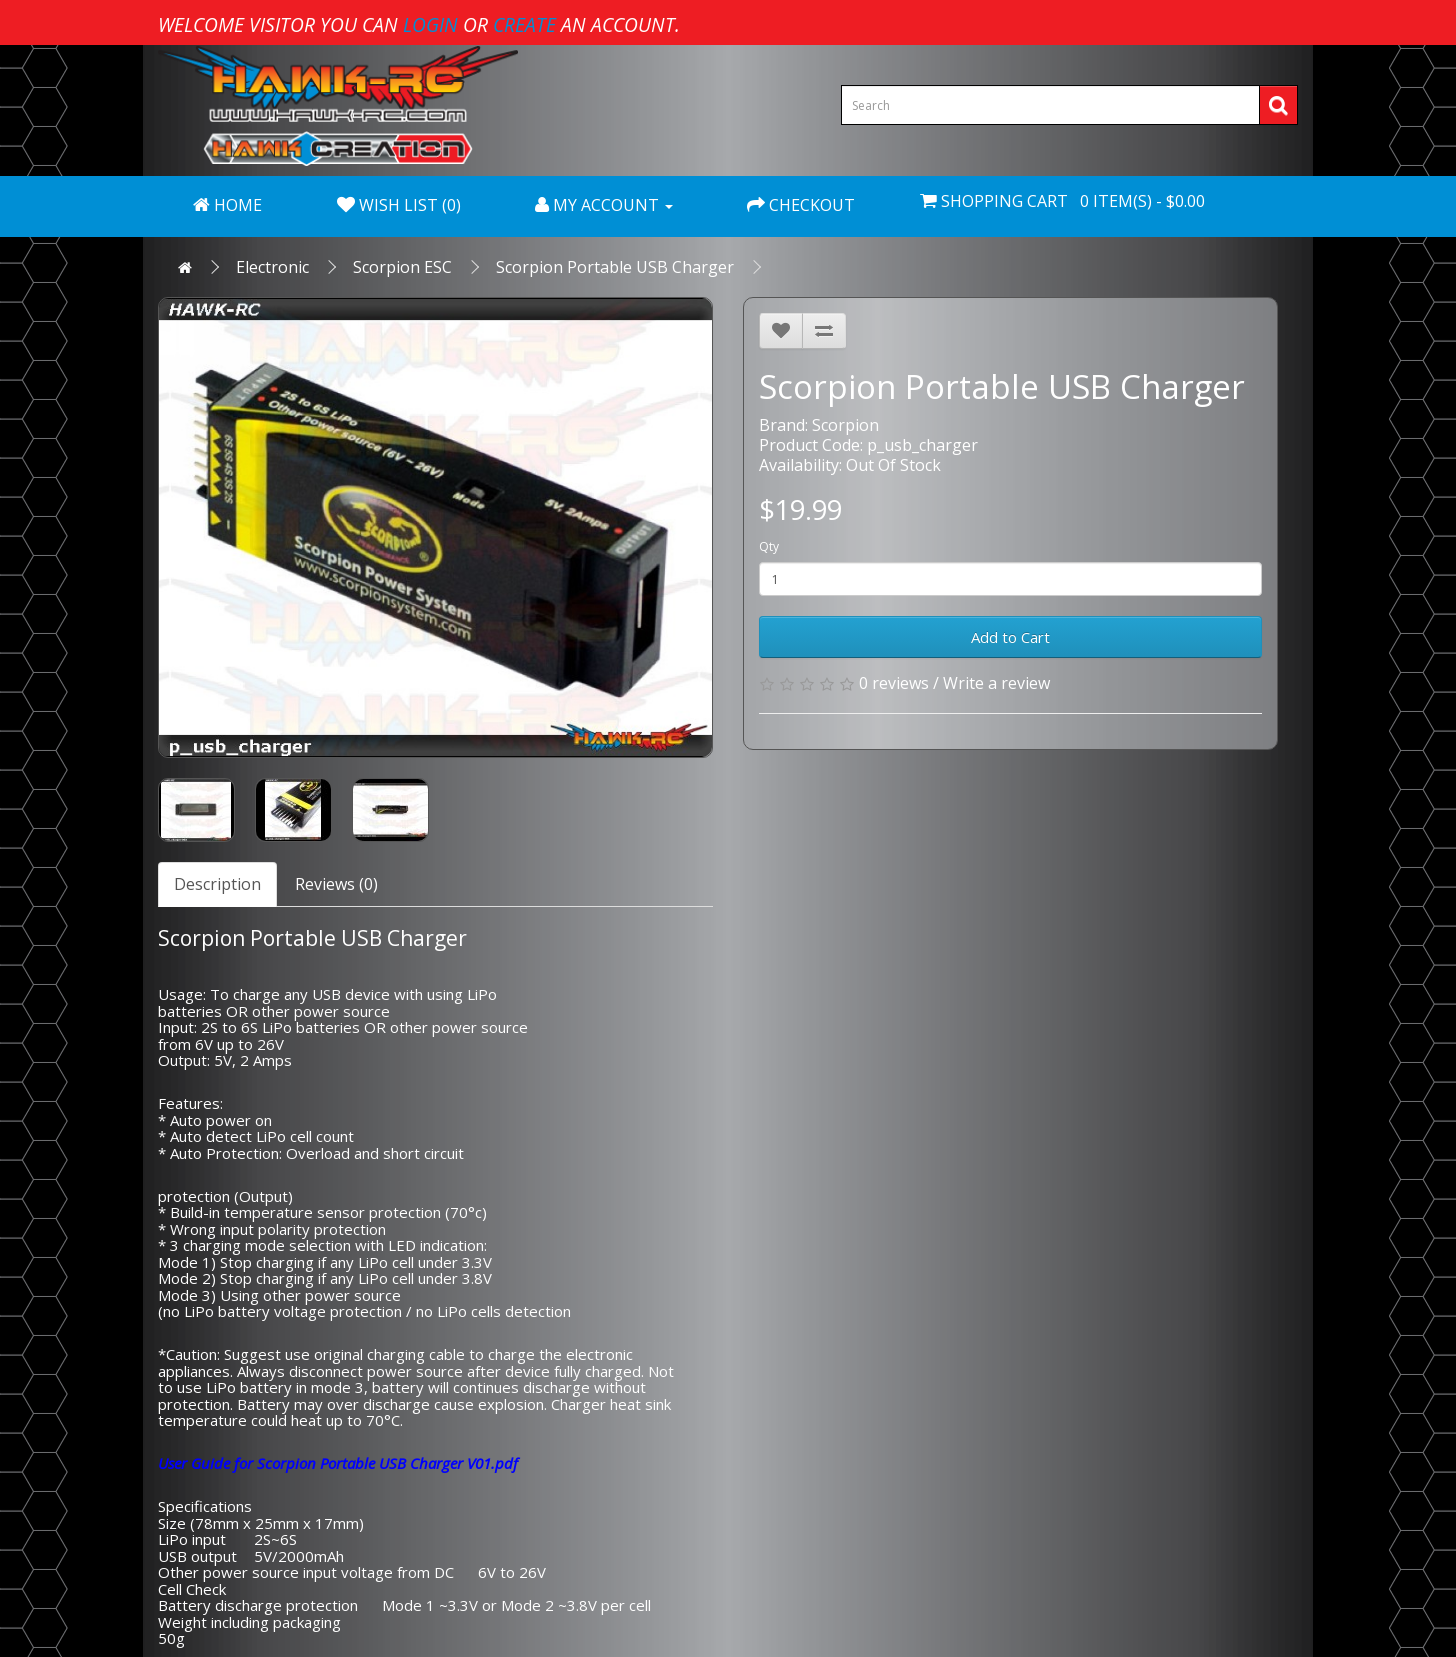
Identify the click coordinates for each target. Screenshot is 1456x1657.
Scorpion (845, 425)
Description (217, 884)
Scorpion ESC (402, 267)
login (430, 24)
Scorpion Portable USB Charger (615, 267)
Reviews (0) (336, 884)
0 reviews (894, 683)
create (524, 24)
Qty (769, 546)
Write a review (996, 683)
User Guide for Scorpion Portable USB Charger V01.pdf (338, 1463)
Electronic (272, 267)
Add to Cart (1010, 637)
